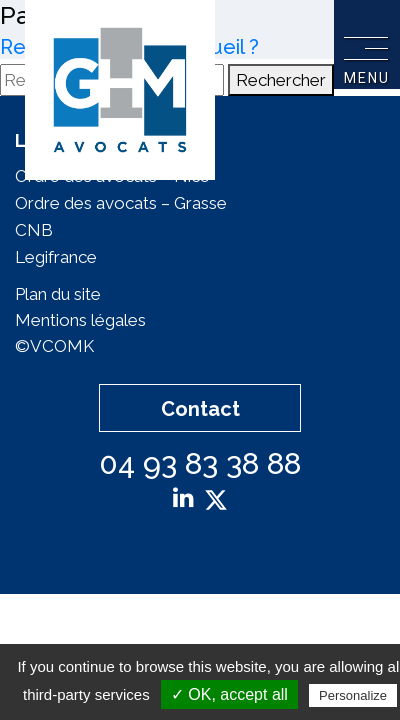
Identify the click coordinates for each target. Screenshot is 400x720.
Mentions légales (80, 320)
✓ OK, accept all (229, 694)
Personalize (353, 695)
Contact (200, 409)
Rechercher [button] (281, 80)
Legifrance (56, 257)
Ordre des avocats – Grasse (121, 203)
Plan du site (58, 294)
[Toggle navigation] (366, 46)
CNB (34, 230)
